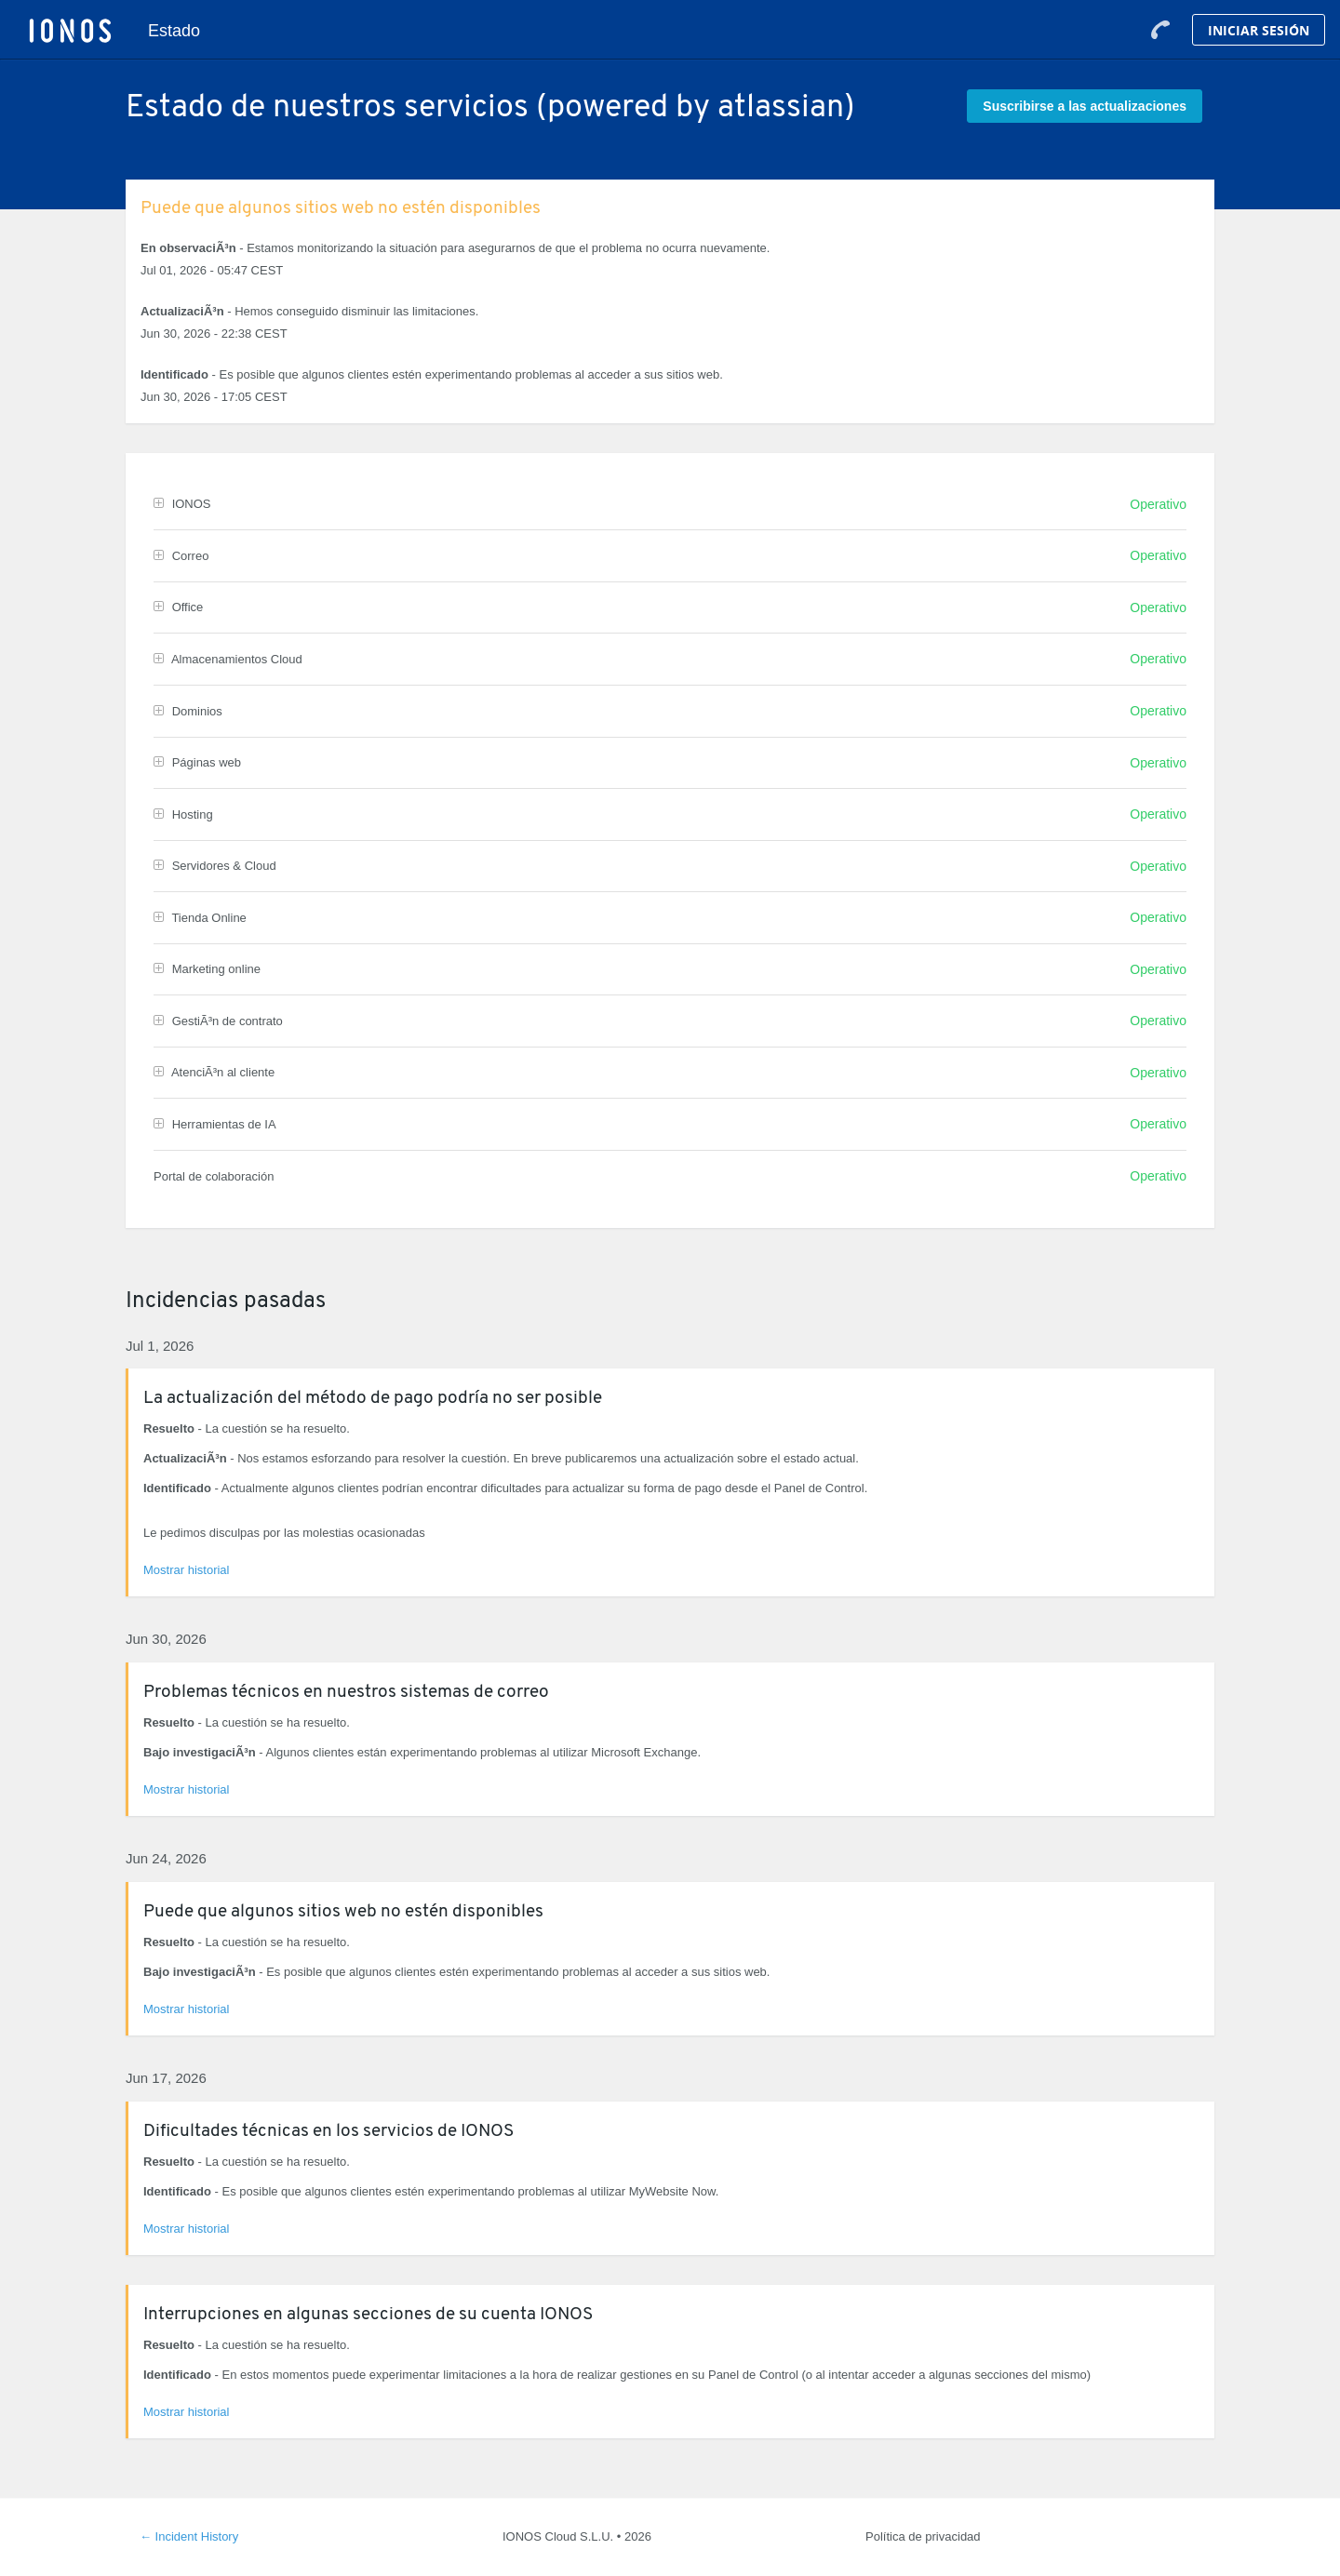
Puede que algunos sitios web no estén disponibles (341, 209)
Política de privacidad (923, 2536)
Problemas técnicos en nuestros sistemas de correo (346, 1693)
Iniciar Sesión (1258, 30)
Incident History (189, 2536)
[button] (1084, 106)
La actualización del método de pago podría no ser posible (372, 1399)
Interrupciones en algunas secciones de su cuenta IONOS (368, 2315)
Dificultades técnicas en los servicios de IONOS (328, 2132)
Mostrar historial (186, 1570)
